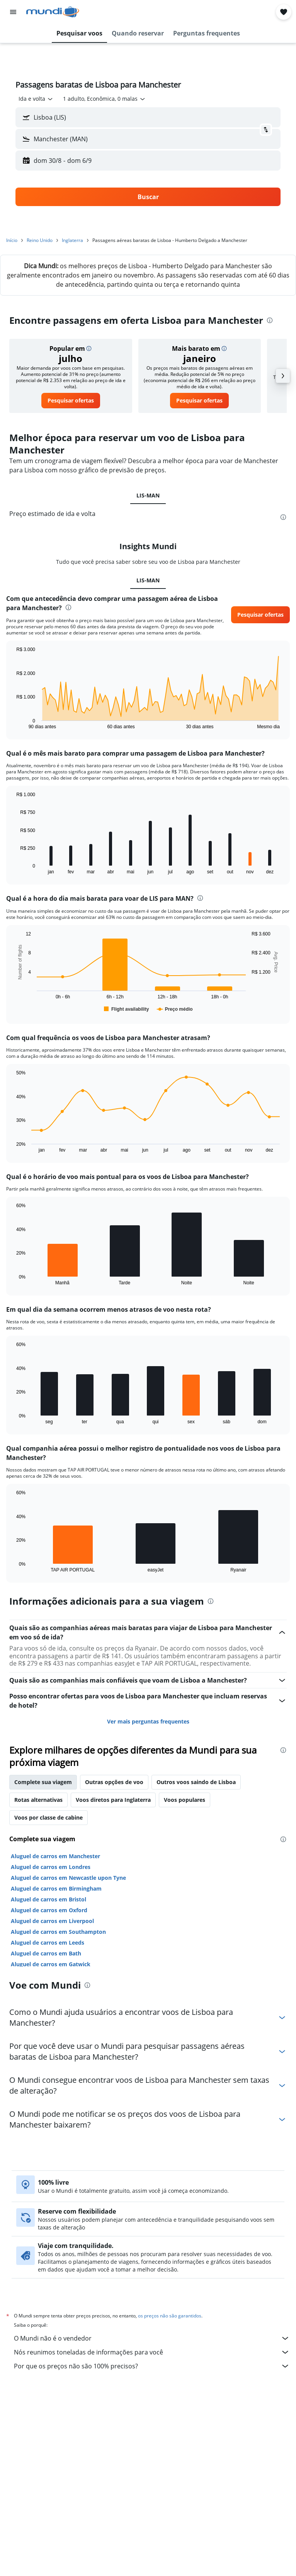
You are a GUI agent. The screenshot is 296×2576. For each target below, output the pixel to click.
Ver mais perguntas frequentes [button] (148, 1721)
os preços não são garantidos (169, 2315)
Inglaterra (72, 240)
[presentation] (269, 320)
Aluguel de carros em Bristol (48, 1899)
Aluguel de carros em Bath (46, 1953)
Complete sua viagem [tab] (43, 1782)
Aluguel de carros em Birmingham (56, 1888)
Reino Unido (40, 240)
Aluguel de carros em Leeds (47, 1942)
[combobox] (36, 99)
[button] (13, 11)
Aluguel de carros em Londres (50, 1867)
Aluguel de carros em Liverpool (52, 1921)
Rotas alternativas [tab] (38, 1799)
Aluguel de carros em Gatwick (50, 1964)
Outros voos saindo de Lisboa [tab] (196, 1782)
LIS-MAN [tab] (148, 495)
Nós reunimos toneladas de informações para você (152, 2352)
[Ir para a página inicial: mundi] (52, 12)
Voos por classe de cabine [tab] (48, 1817)
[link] (70, 400)
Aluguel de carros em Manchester (55, 1856)
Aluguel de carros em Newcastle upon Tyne (68, 1877)
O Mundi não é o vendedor (152, 2338)
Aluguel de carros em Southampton (58, 1931)
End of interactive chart (12, 1007)
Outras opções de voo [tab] (114, 1782)
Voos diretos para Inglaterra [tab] (113, 1799)
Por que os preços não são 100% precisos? (152, 2366)
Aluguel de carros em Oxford (49, 1910)
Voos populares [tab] (184, 1799)
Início (11, 240)
